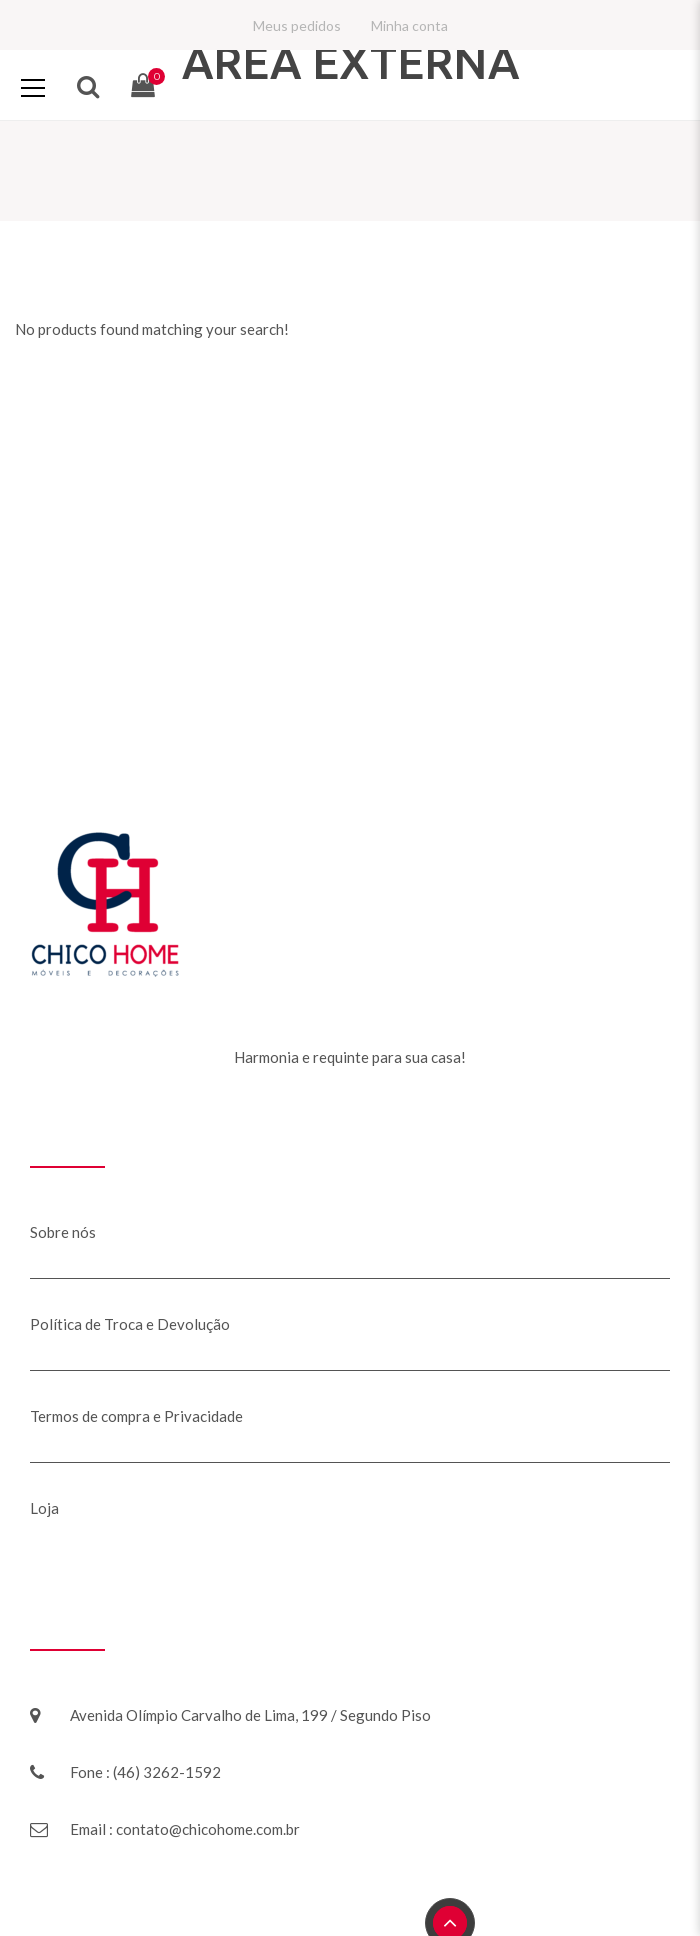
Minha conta (409, 25)
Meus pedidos (297, 25)
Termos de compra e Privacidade (136, 1416)
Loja (44, 1508)
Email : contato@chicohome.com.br (185, 1829)
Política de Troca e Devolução (130, 1324)
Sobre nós (63, 1232)
